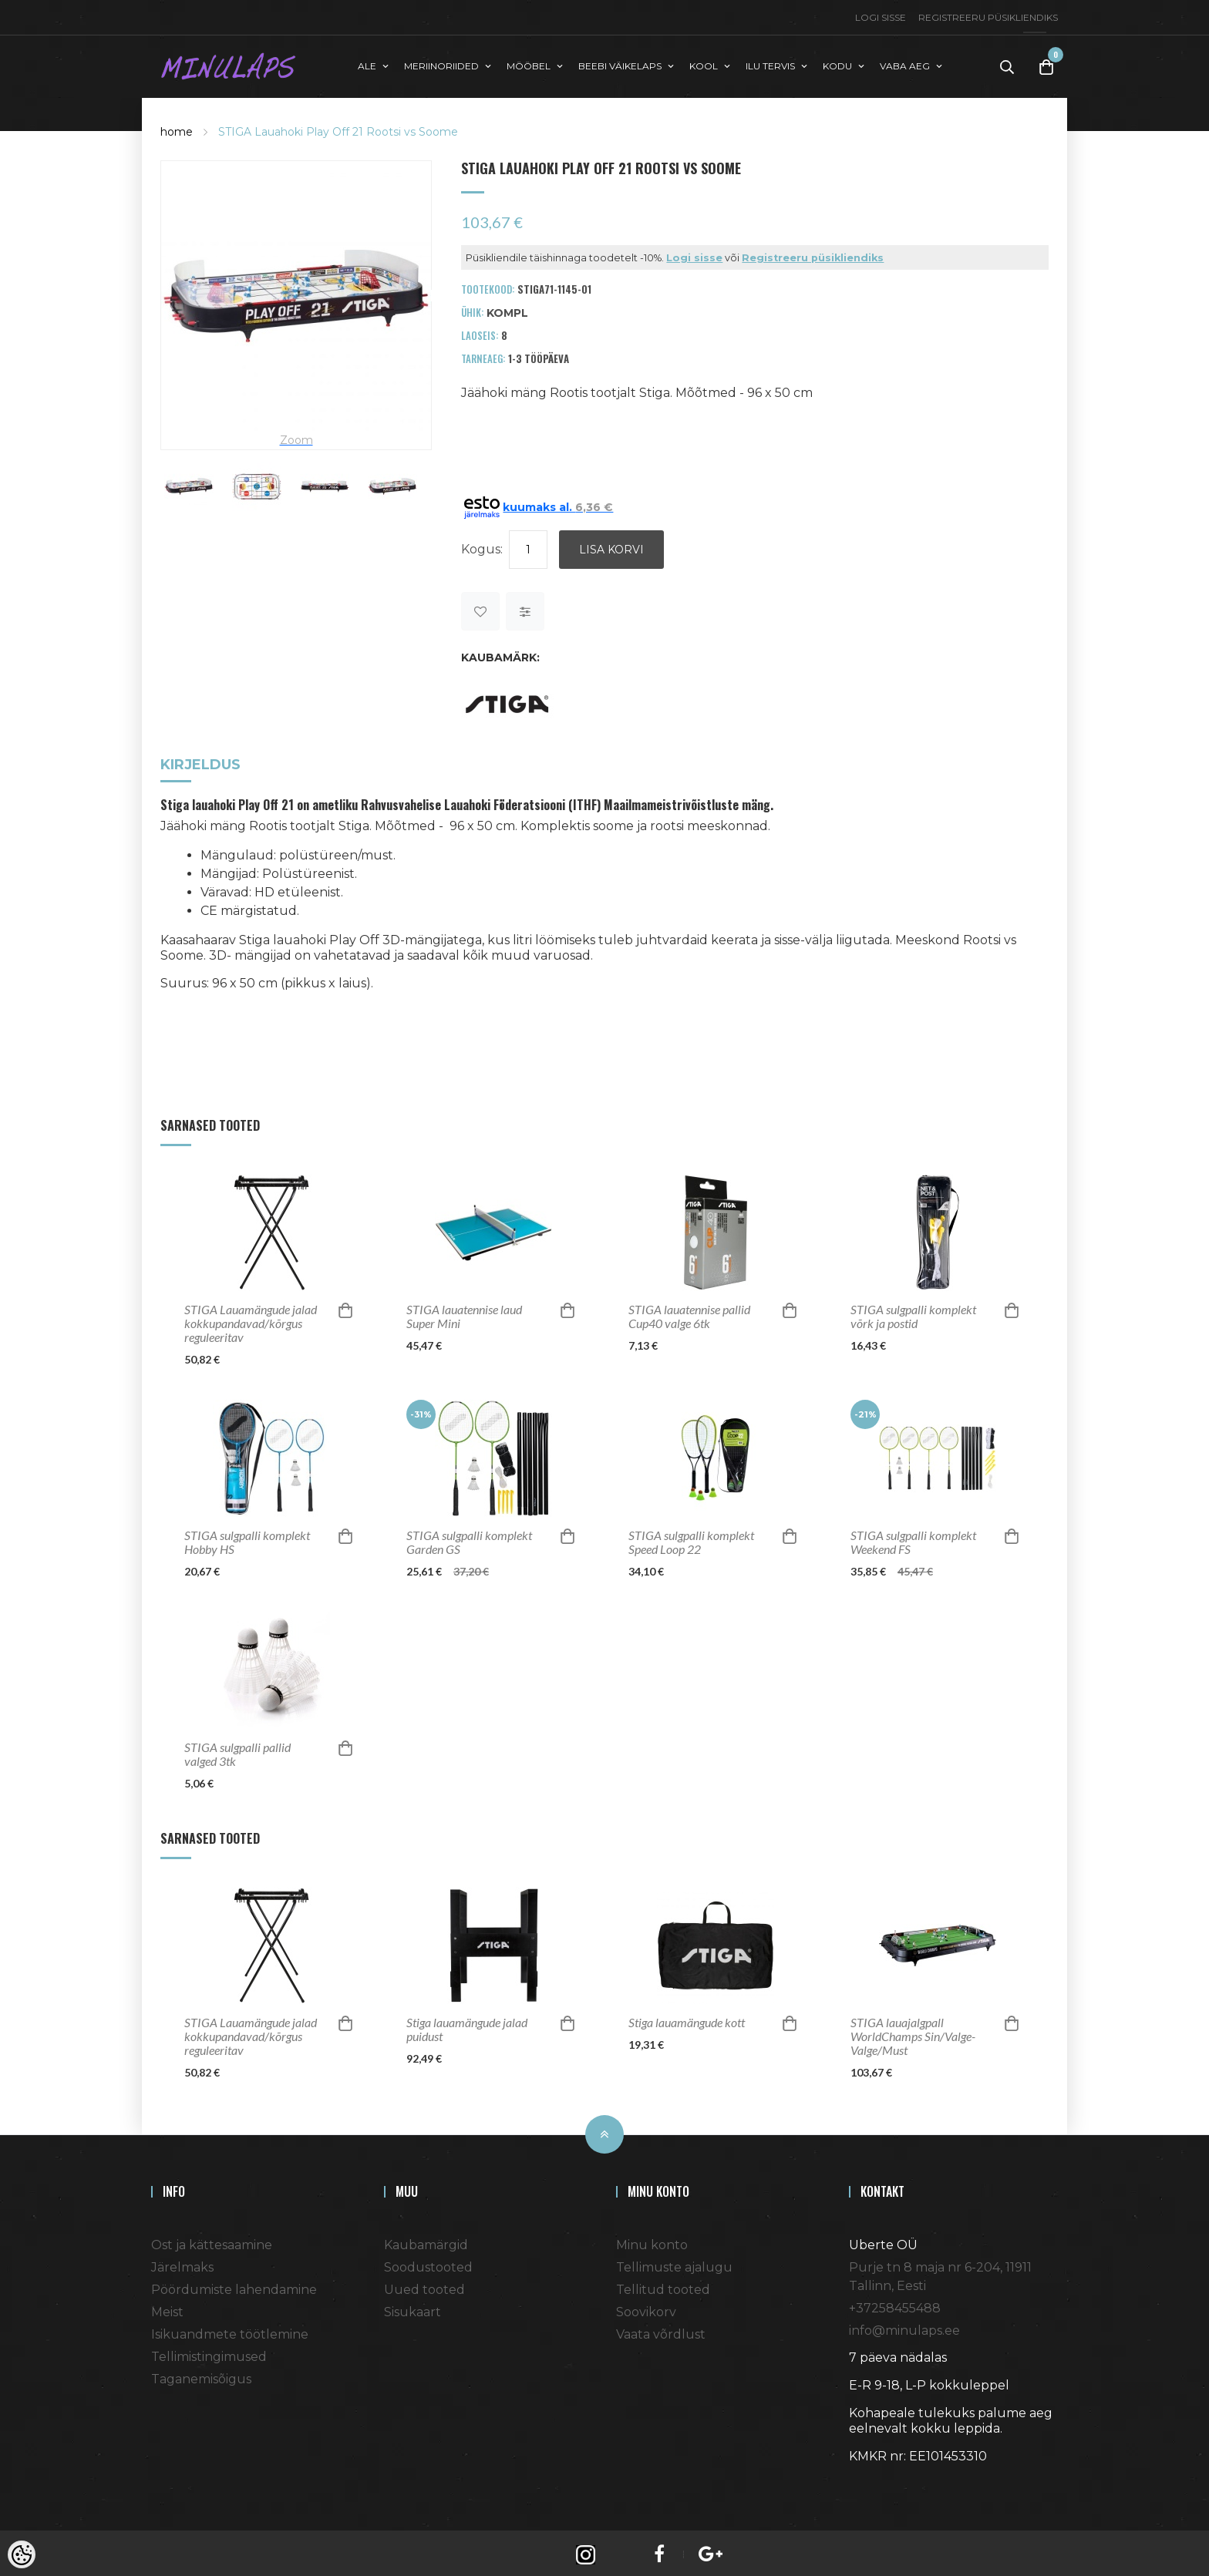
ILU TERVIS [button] (770, 64)
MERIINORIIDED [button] (441, 64)
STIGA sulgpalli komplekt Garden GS (469, 1538)
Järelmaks (182, 2263)
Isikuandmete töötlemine (229, 2330)
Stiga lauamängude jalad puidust (466, 2026)
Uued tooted (424, 2285)
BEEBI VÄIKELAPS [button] (620, 64)
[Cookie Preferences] (21, 2554)
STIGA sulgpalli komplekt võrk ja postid (913, 1313)
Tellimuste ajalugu (674, 2263)
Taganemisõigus (201, 2375)
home (176, 128)
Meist (167, 2308)
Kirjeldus (200, 762)
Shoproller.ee (876, 2480)
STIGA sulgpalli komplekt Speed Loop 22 (691, 1538)
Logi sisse (880, 17)
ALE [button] (367, 64)
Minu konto (652, 2241)
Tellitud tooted (663, 2285)
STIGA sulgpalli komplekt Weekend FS (913, 1538)
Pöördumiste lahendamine (234, 2285)
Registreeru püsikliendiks (988, 17)
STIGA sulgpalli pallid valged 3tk (237, 1750)
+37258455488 (895, 2304)
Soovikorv (646, 2308)
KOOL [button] (703, 64)
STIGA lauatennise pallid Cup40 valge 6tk (689, 1313)
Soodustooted (428, 2263)
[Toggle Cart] (1046, 65)
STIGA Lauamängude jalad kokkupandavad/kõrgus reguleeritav (250, 1319)
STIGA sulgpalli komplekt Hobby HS (247, 1538)
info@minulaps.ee (904, 2326)
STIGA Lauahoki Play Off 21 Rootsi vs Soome (338, 128)
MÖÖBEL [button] (529, 64)
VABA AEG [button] (905, 64)
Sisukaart (412, 2308)
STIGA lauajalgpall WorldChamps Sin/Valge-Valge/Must (912, 2032)
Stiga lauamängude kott (686, 2019)
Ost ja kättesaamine (211, 2241)
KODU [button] (837, 64)
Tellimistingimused (209, 2353)
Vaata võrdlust (661, 2330)
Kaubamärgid (426, 2241)
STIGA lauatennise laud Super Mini (464, 1313)
